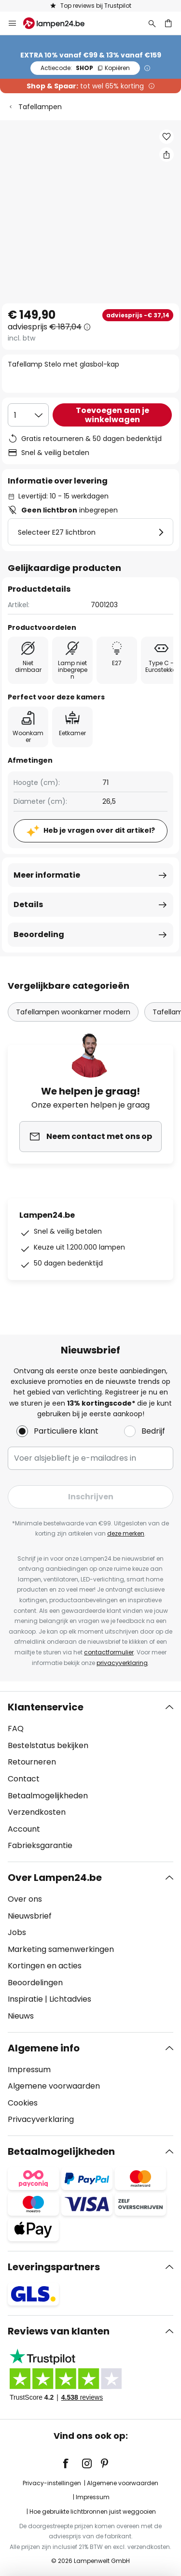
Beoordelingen (35, 1982)
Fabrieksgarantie (40, 1845)
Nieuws (21, 2015)
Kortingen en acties (45, 1965)
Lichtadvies (70, 1999)
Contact (24, 1778)
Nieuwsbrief (30, 1915)
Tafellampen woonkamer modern (73, 1012)
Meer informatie (47, 875)
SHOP (85, 68)
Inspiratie (25, 1999)
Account (24, 1829)
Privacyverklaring (41, 2119)
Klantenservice (46, 1707)
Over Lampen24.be (55, 1877)
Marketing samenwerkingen (61, 1949)
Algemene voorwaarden (54, 2086)
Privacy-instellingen (52, 2483)
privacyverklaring (122, 1663)
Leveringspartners (54, 2267)
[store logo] (59, 23)
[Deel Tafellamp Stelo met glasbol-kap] (166, 154)
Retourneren (32, 1761)
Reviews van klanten (59, 2331)
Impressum (29, 2069)
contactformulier (109, 1652)
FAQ (16, 1728)
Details (28, 904)
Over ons (25, 1899)
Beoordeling (39, 934)
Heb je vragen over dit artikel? (99, 830)
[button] (166, 136)
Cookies (23, 2102)
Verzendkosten (37, 1812)
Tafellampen (40, 107)
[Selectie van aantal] (28, 415)
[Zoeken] (152, 23)
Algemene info (44, 2048)
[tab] (90, 1777)
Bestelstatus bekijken (48, 1745)
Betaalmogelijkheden (48, 1795)
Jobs (17, 1932)
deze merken (125, 1533)
